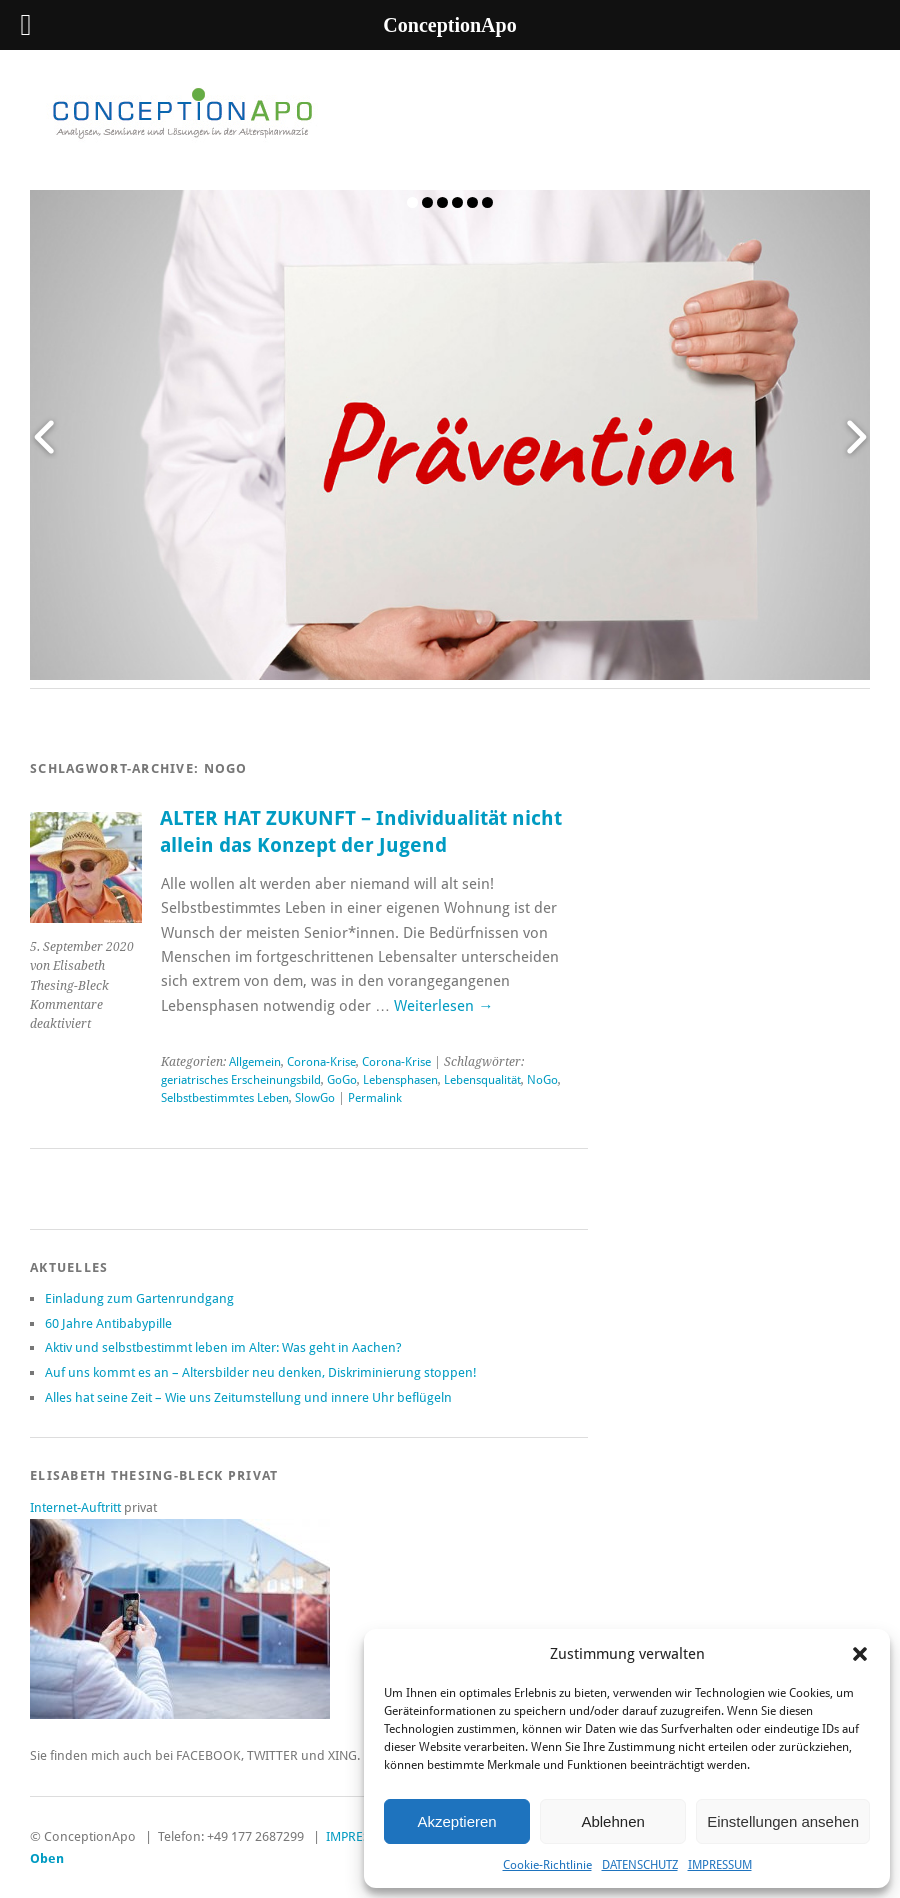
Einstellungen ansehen (783, 1821)
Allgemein (255, 1062)
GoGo (342, 1080)
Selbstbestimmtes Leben (225, 1098)
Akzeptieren (456, 1821)
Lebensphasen (400, 1080)
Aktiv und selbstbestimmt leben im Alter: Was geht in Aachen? (223, 1347)
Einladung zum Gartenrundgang (139, 1298)
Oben (47, 1858)
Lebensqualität (482, 1080)
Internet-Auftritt (77, 1507)
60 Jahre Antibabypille (108, 1323)
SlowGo (315, 1098)
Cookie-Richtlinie (547, 1865)
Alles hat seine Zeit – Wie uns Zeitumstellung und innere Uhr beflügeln (248, 1397)
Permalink (375, 1098)
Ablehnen (612, 1821)
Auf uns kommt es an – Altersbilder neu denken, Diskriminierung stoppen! (261, 1372)
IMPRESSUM (720, 1865)
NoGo (542, 1080)
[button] (860, 1654)
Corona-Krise (321, 1062)
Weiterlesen (443, 1006)
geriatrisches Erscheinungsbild (241, 1080)
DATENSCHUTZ (640, 1865)
